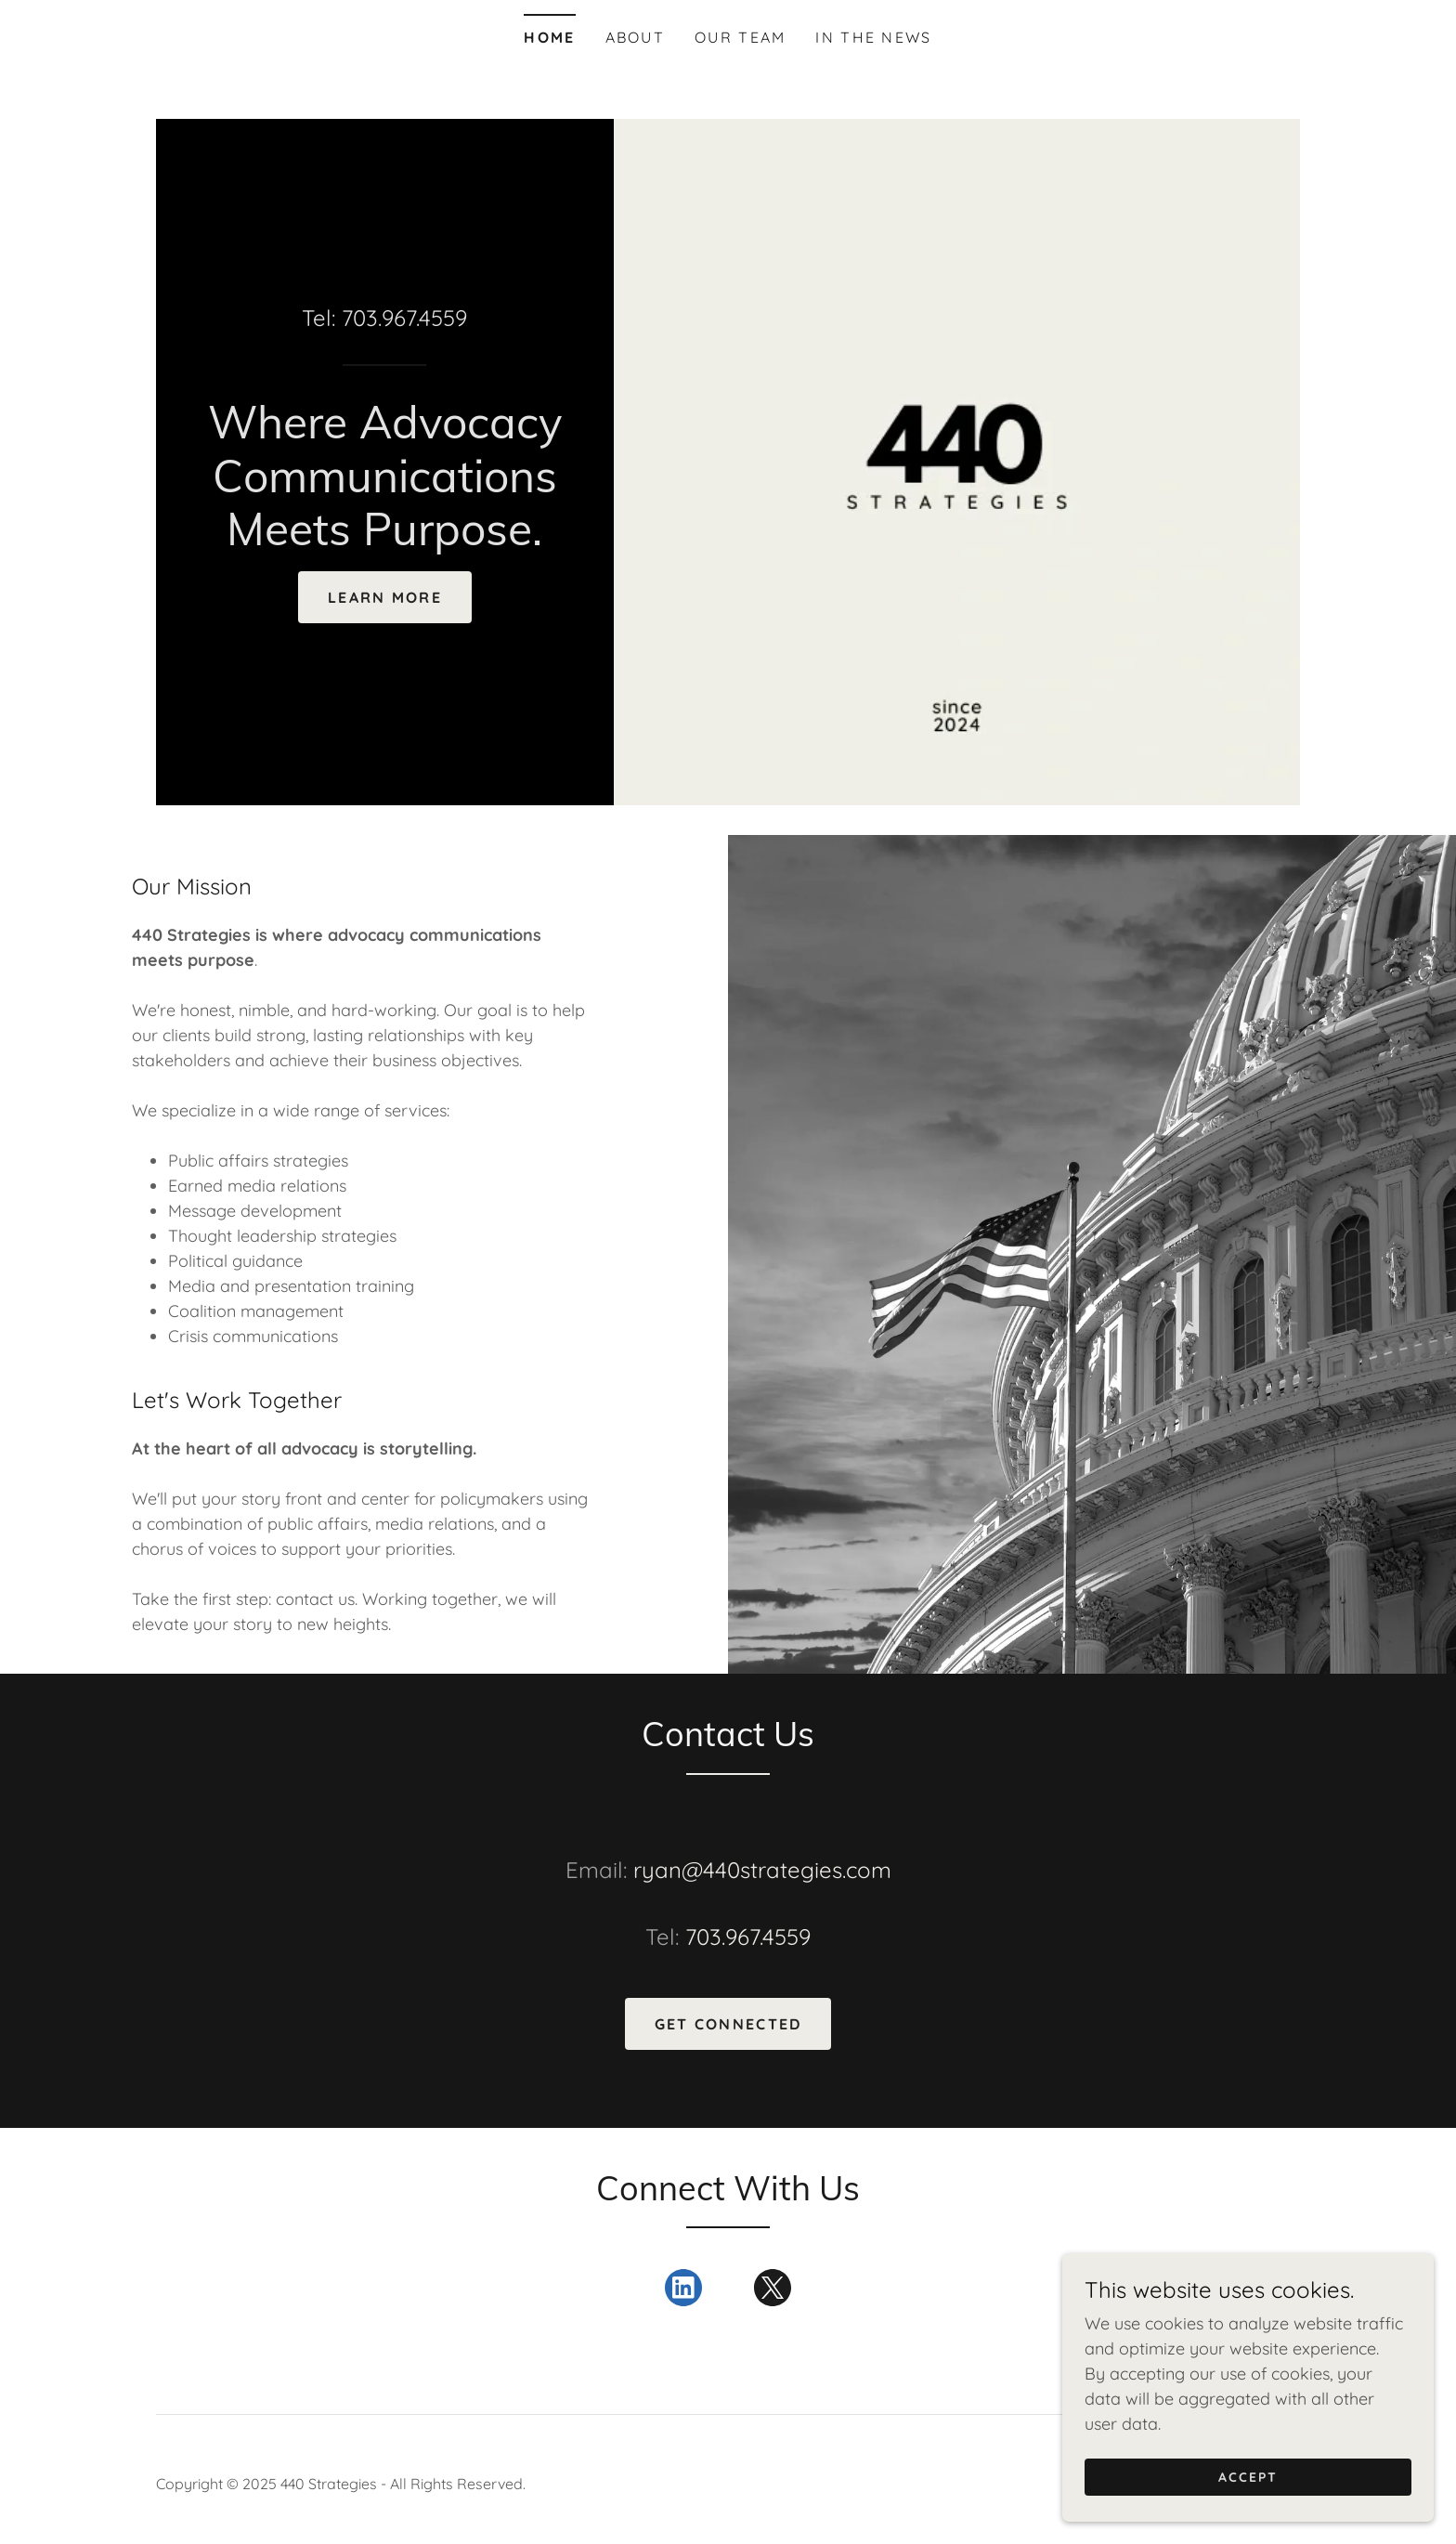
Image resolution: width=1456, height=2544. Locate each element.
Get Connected (728, 2024)
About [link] (635, 37)
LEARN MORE (385, 597)
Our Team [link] (740, 37)
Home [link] (549, 37)
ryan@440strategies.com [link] (762, 1870)
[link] (385, 539)
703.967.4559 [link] (404, 318)
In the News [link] (873, 37)
